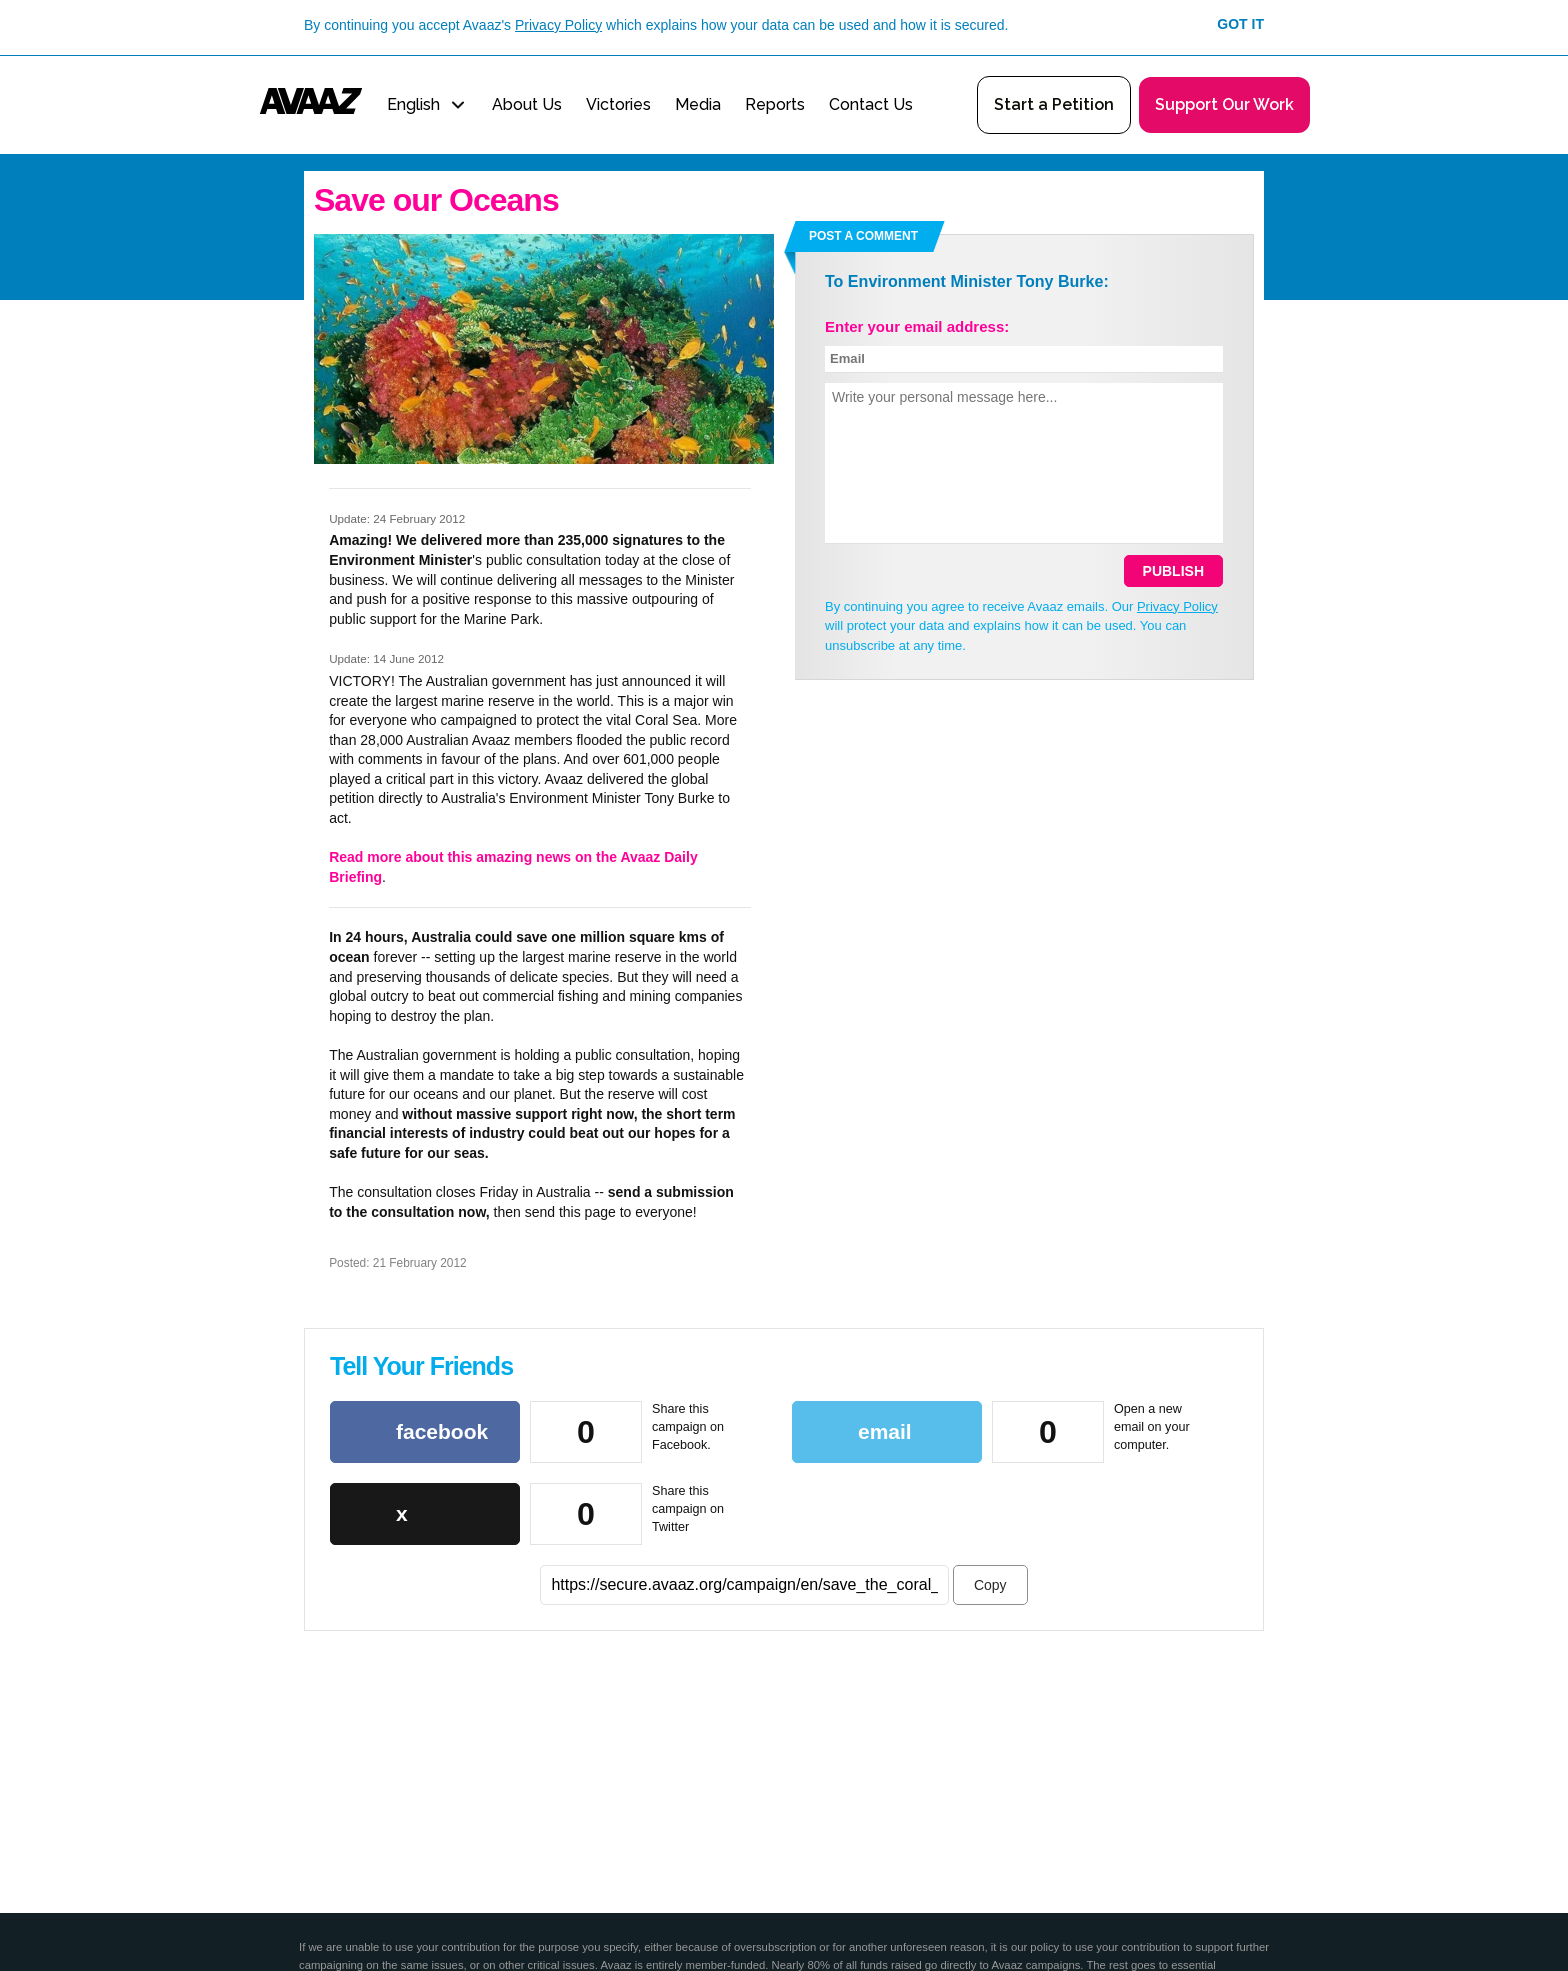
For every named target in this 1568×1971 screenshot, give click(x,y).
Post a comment (863, 236)
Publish (1173, 571)
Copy (990, 1585)
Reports (775, 104)
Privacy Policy (558, 25)
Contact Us (871, 104)
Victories (618, 104)
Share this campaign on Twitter (688, 1508)
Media (698, 104)
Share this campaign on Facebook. (688, 1426)
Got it (1240, 24)
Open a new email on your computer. (1152, 1426)
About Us (527, 104)
